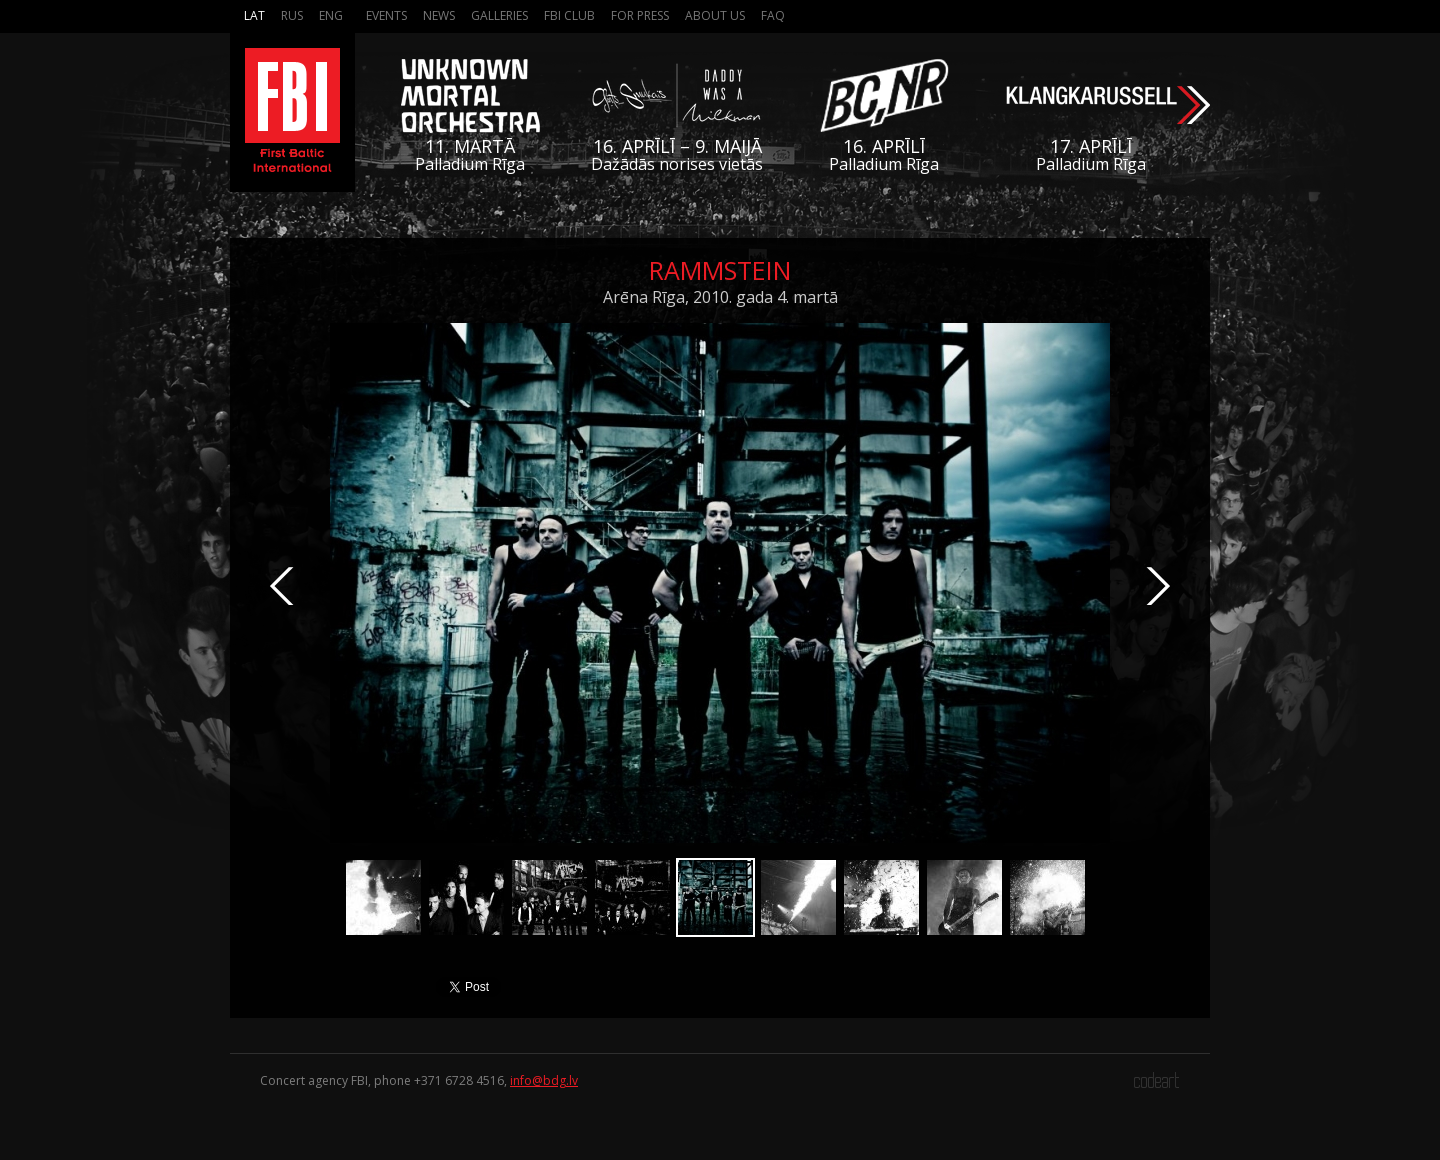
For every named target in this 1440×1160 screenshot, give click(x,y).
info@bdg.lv (544, 1080)
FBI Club (569, 15)
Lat (254, 15)
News (439, 15)
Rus (292, 15)
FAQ (773, 15)
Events (386, 15)
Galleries (499, 15)
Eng (331, 15)
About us (715, 15)
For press (640, 15)
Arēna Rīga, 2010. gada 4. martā (720, 297)
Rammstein (720, 270)
